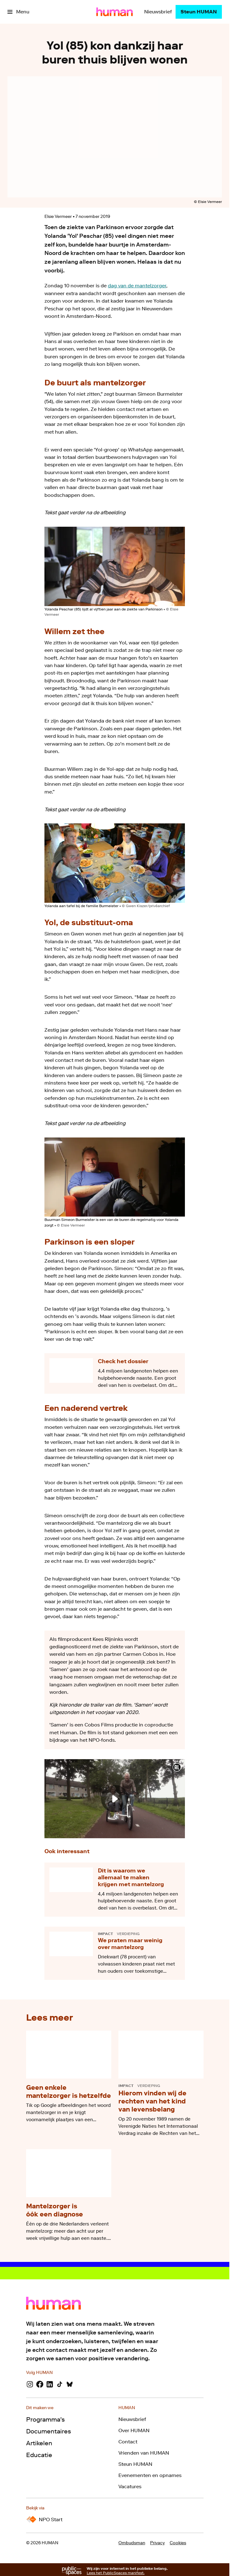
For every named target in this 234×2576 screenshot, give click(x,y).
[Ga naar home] (114, 11)
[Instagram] (30, 2384)
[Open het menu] (18, 12)
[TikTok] (59, 2384)
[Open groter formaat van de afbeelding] (114, 566)
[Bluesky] (69, 2384)
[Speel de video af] (114, 1798)
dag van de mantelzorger (137, 286)
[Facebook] (40, 2384)
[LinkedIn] (49, 2384)
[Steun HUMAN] (199, 12)
